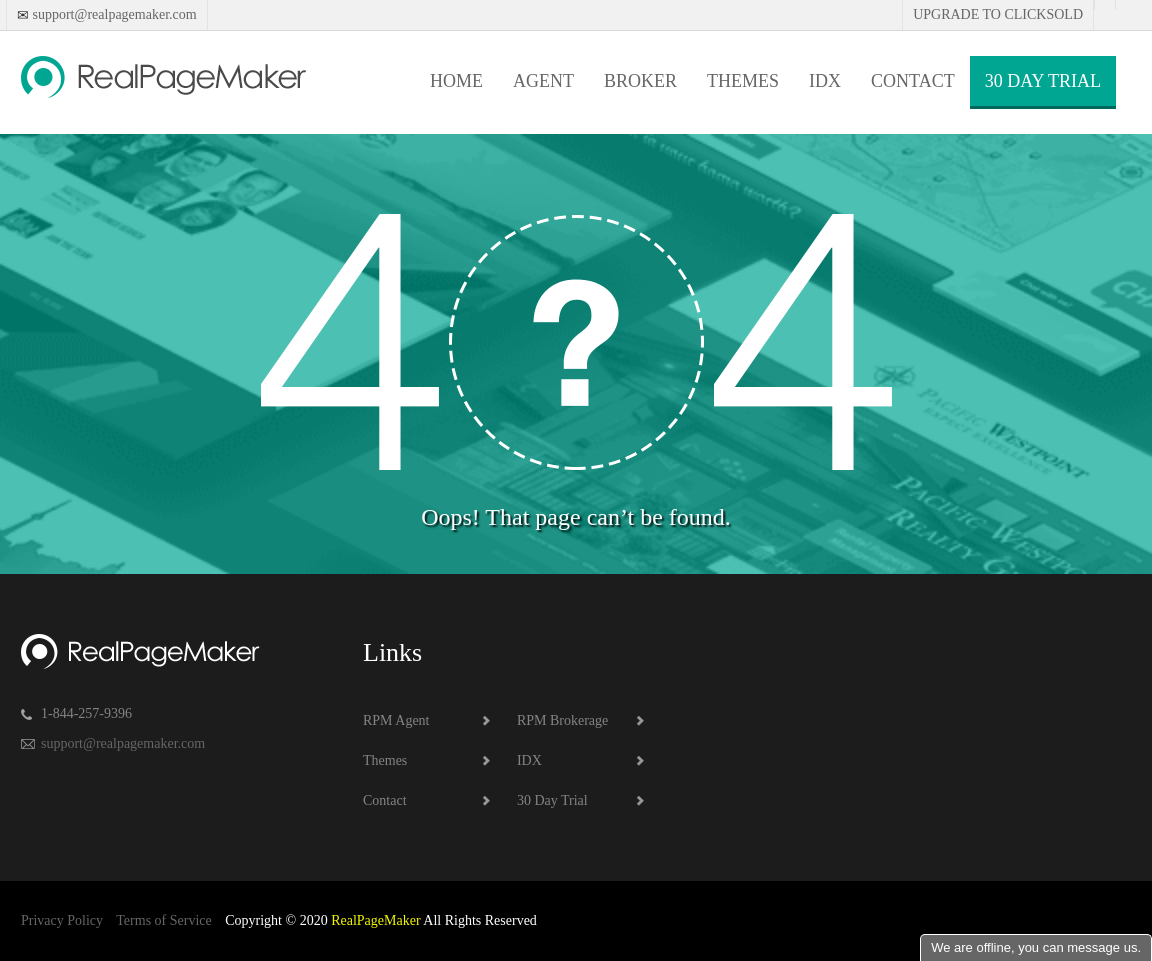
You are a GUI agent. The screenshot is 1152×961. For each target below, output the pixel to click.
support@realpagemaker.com (113, 14)
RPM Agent (396, 720)
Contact (913, 81)
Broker (640, 81)
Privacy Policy (62, 920)
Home (456, 81)
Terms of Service (163, 920)
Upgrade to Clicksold (998, 14)
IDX (825, 81)
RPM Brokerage (562, 720)
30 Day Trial (1043, 81)
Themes (743, 81)
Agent (543, 81)
